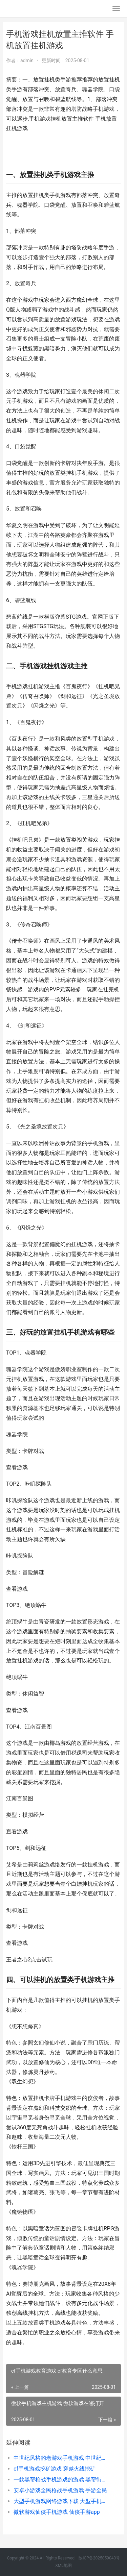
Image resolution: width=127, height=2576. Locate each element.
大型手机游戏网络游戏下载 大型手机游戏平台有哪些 (62, 2501)
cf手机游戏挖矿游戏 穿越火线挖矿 (55, 2469)
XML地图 (63, 2565)
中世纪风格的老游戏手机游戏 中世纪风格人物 (62, 2458)
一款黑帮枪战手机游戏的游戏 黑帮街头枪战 (62, 2479)
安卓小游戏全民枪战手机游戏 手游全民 (60, 2490)
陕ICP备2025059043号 (99, 2558)
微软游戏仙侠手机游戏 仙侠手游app (57, 2512)
